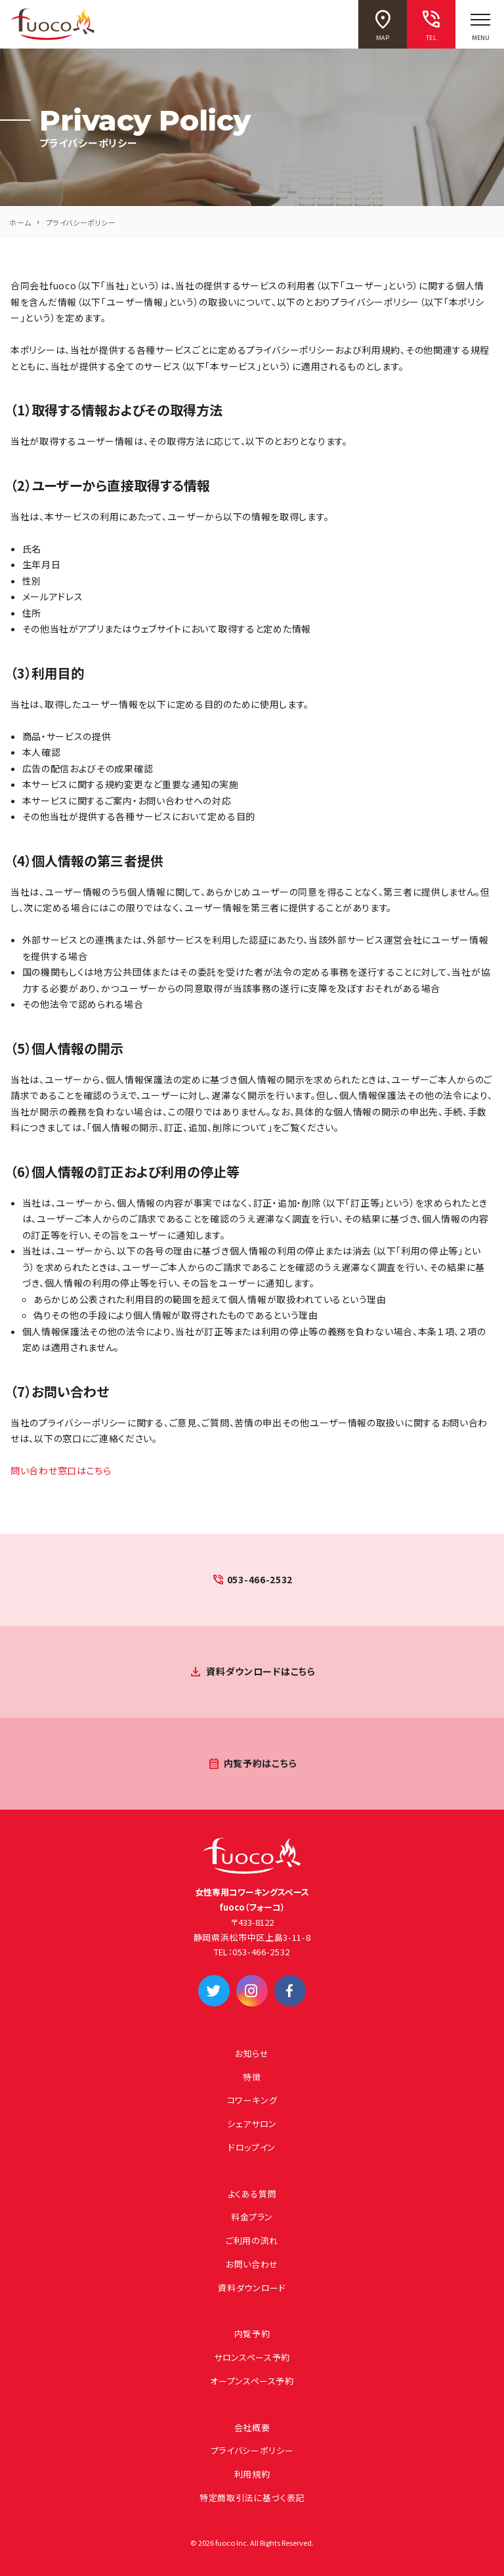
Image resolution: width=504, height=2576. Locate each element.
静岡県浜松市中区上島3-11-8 (252, 1937)
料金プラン (252, 2217)
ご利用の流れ (252, 2240)
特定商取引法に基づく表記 (252, 2497)
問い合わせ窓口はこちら (61, 1470)
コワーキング (252, 2100)
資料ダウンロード (251, 2287)
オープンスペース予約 (252, 2381)
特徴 (252, 2077)
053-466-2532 (260, 1579)
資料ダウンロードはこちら (260, 1671)
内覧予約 (252, 2333)
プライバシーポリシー (252, 2450)
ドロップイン (252, 2147)
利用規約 (252, 2474)
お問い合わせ (252, 2264)
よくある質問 (252, 2194)
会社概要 (252, 2427)
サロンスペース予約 (252, 2357)
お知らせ (252, 2053)
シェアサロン (252, 2123)
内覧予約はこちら (260, 1763)
